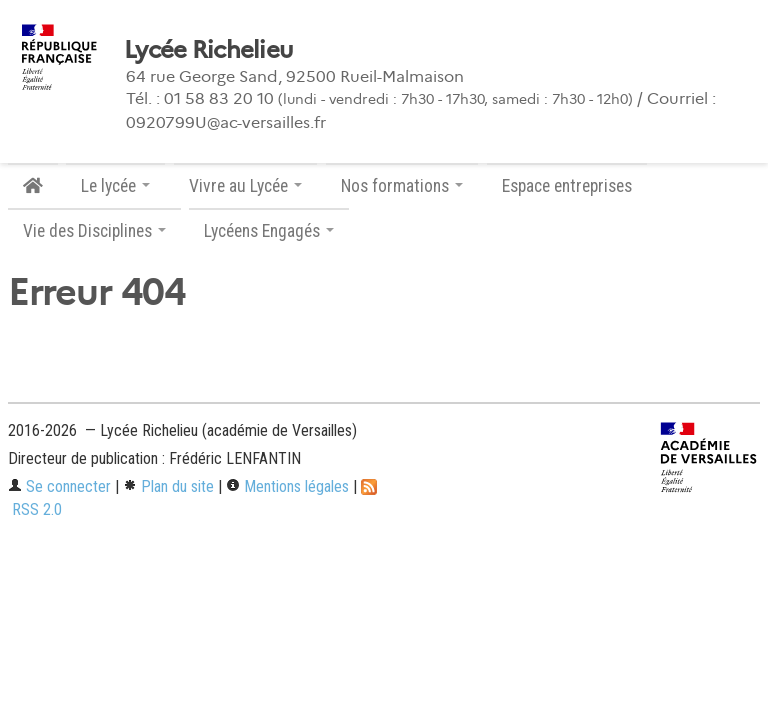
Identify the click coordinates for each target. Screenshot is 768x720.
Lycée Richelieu (208, 50)
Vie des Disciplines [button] (94, 231)
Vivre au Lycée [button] (245, 186)
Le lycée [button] (115, 186)
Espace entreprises (567, 186)
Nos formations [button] (402, 186)
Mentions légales (287, 486)
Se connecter (59, 486)
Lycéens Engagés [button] (269, 231)
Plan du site (168, 486)
